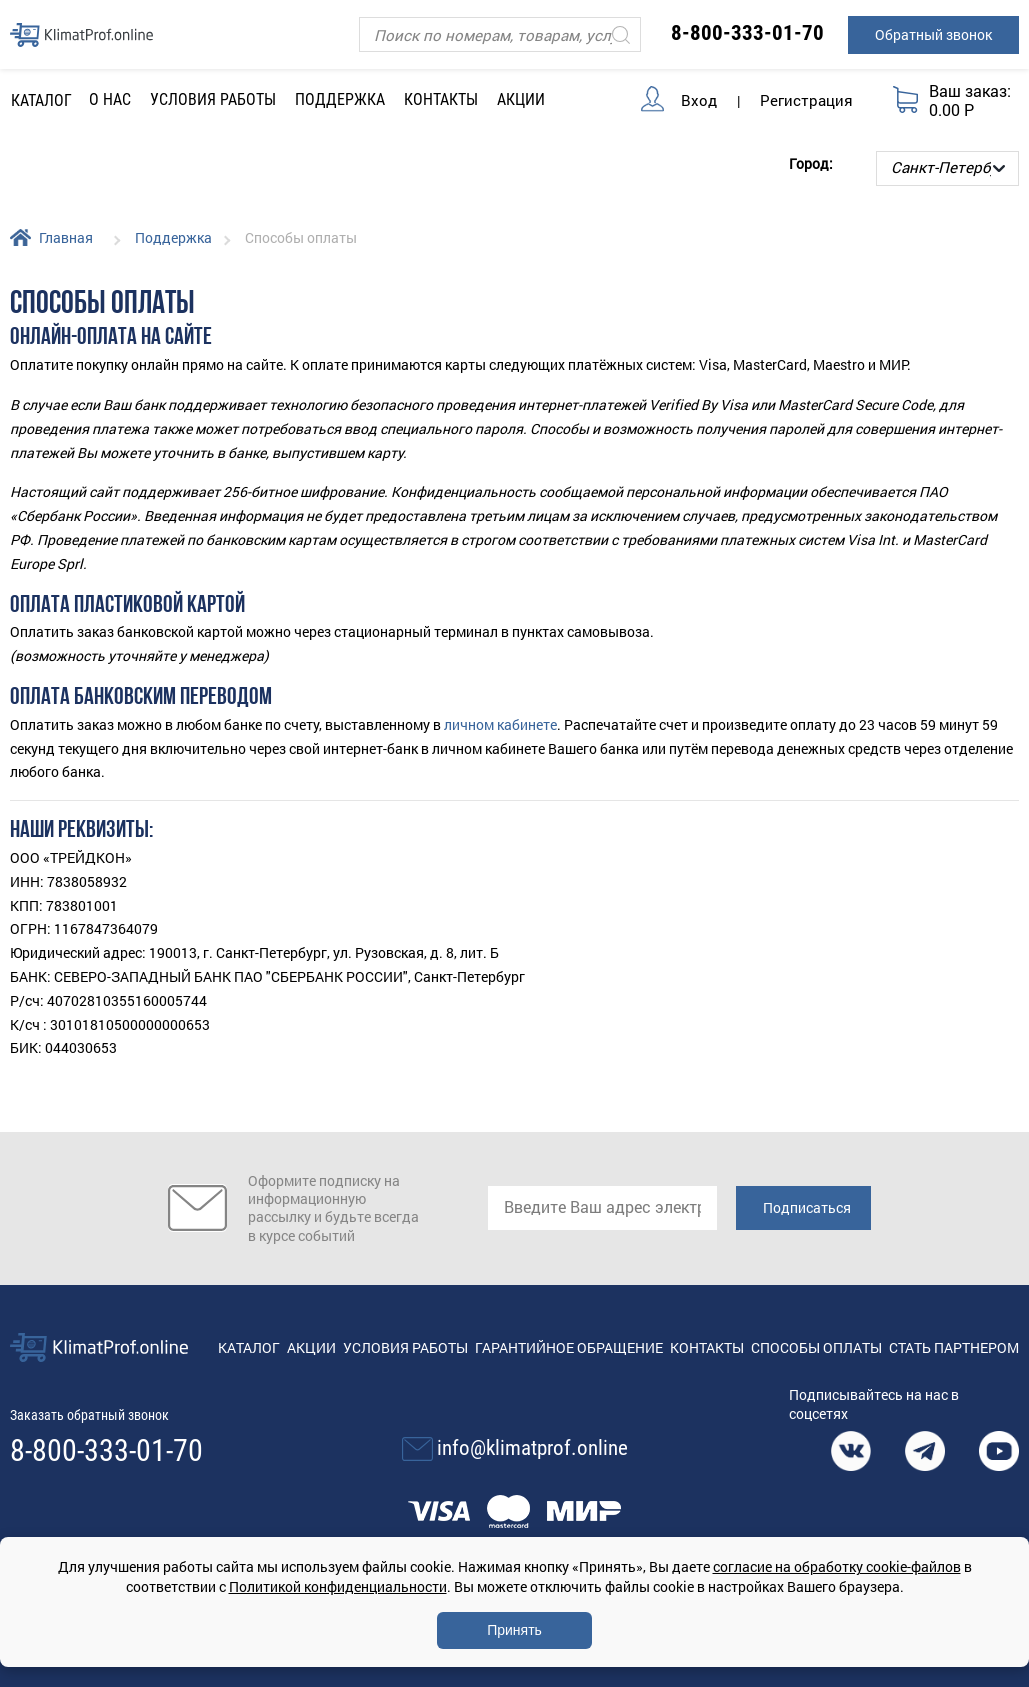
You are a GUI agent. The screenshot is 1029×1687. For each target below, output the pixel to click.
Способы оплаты (816, 1347)
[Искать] (621, 34)
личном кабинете (500, 724)
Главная (66, 237)
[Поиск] (500, 34)
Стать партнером (954, 1347)
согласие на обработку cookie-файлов (837, 1566)
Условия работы (213, 99)
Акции (521, 99)
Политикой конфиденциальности (338, 1586)
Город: (811, 163)
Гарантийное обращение (569, 1347)
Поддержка (173, 237)
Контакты (441, 99)
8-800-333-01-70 (747, 33)
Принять (514, 1630)
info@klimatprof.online (532, 1448)
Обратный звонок (933, 34)
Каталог (249, 1347)
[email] (602, 1208)
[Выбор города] (947, 168)
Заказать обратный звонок (89, 1415)
